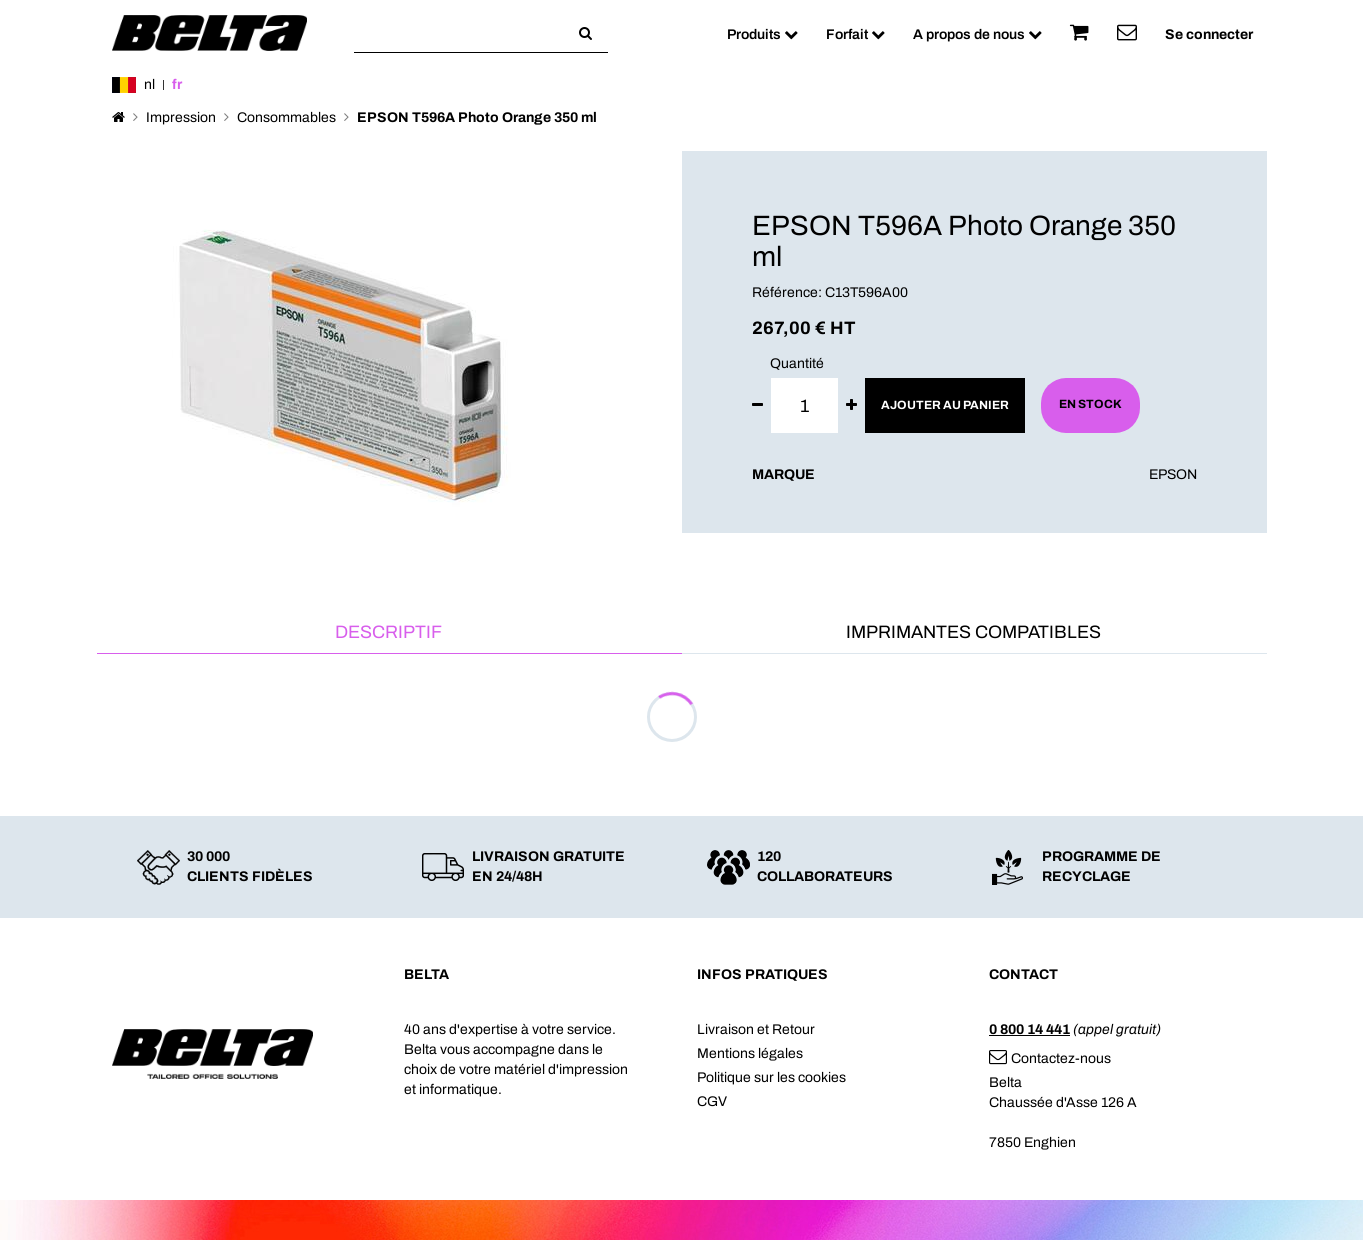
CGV (712, 1101)
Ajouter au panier (945, 405)
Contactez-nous (1050, 1058)
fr (177, 84)
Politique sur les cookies (771, 1077)
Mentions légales (750, 1053)
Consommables (286, 117)
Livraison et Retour (756, 1029)
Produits (762, 34)
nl (149, 84)
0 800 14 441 (1029, 1029)
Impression (181, 117)
